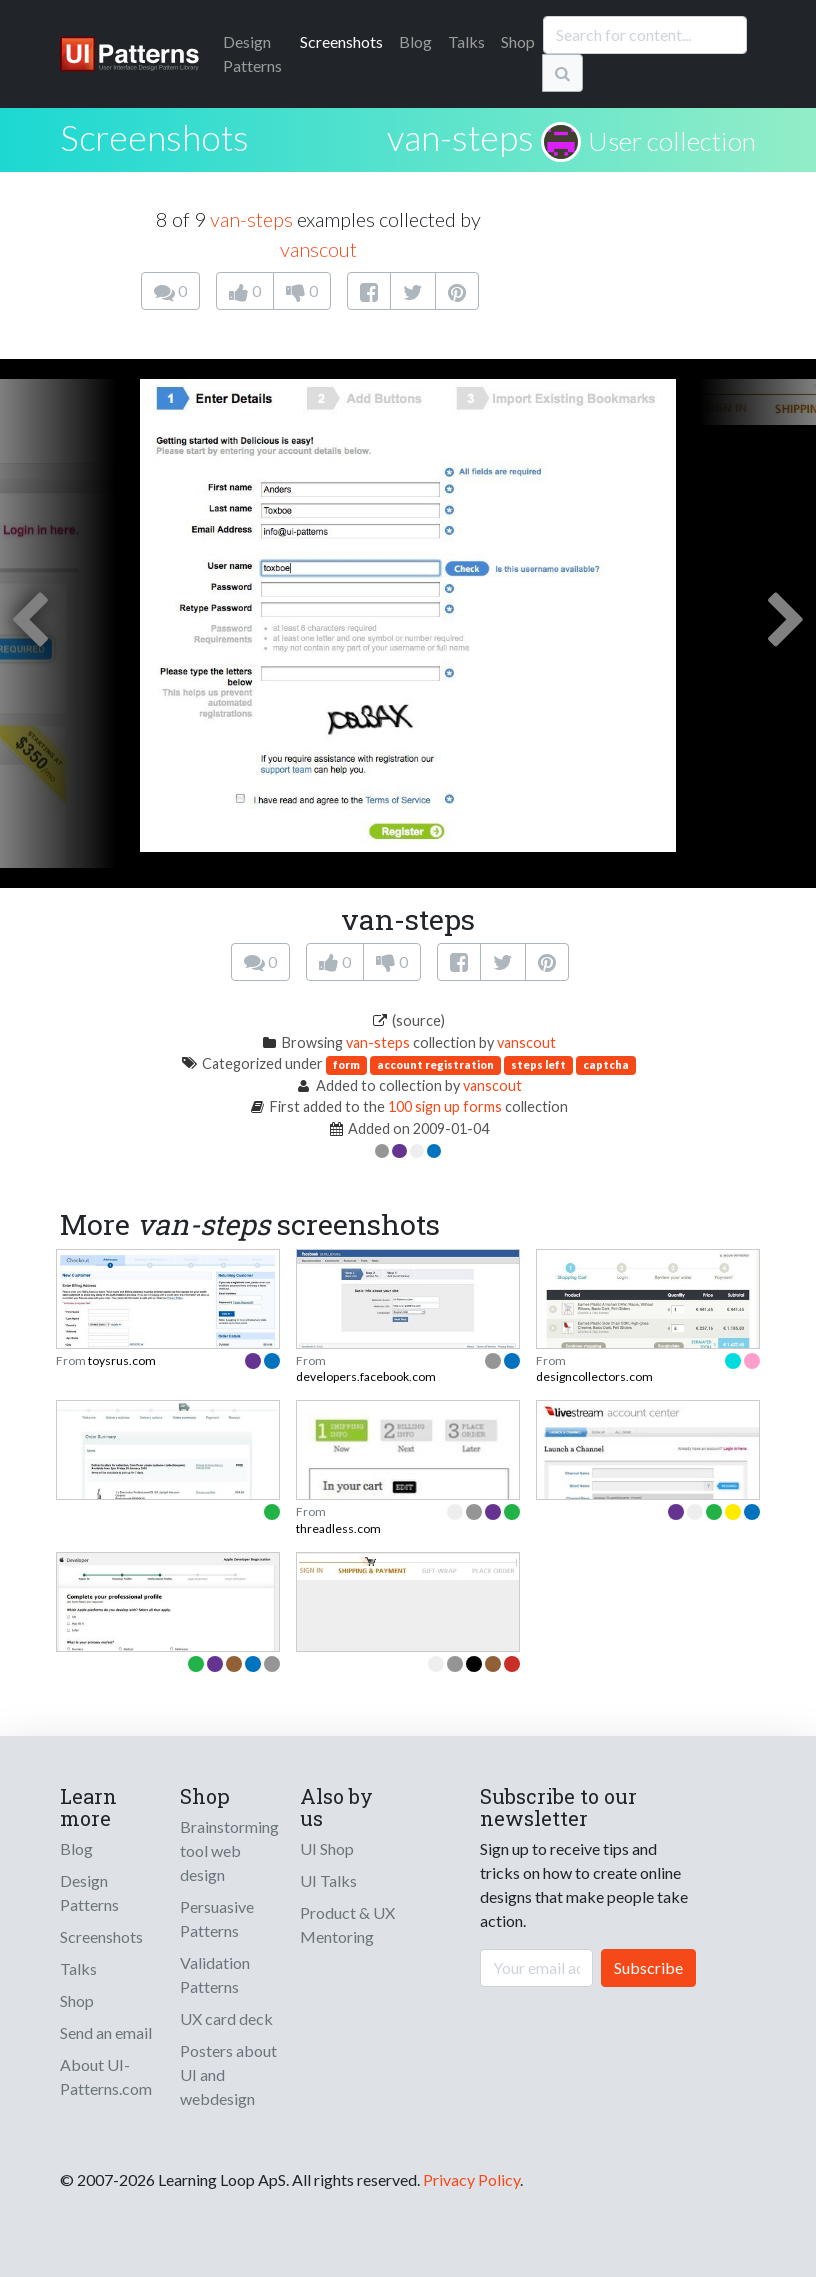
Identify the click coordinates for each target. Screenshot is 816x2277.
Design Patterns (89, 1892)
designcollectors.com (594, 1376)
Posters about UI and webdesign (228, 2074)
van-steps (460, 137)
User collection (672, 141)
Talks (466, 41)
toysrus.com (122, 1360)
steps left (538, 1064)
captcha (606, 1064)
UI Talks (328, 1880)
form (346, 1064)
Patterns (252, 53)
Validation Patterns (215, 1974)
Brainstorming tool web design (229, 1850)
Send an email (106, 2032)
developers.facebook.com (366, 1376)
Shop (518, 41)
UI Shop (327, 1848)
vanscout (318, 249)
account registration (435, 1064)
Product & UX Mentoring (347, 1924)
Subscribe (648, 1967)
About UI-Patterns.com (106, 2076)
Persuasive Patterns (217, 1918)
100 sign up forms (445, 1106)
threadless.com (338, 1528)
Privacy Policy (471, 2179)
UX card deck (226, 2018)
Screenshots (341, 41)
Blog (415, 41)
